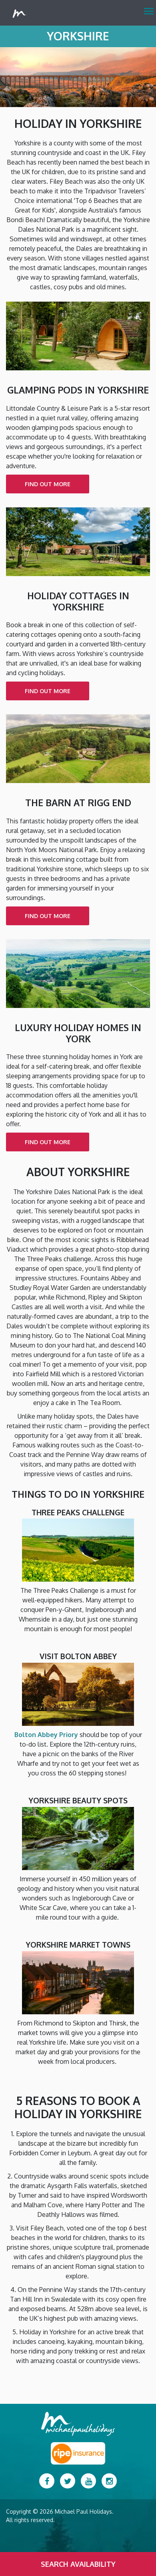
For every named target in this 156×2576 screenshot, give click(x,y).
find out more (47, 484)
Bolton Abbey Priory (46, 1735)
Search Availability (78, 2564)
